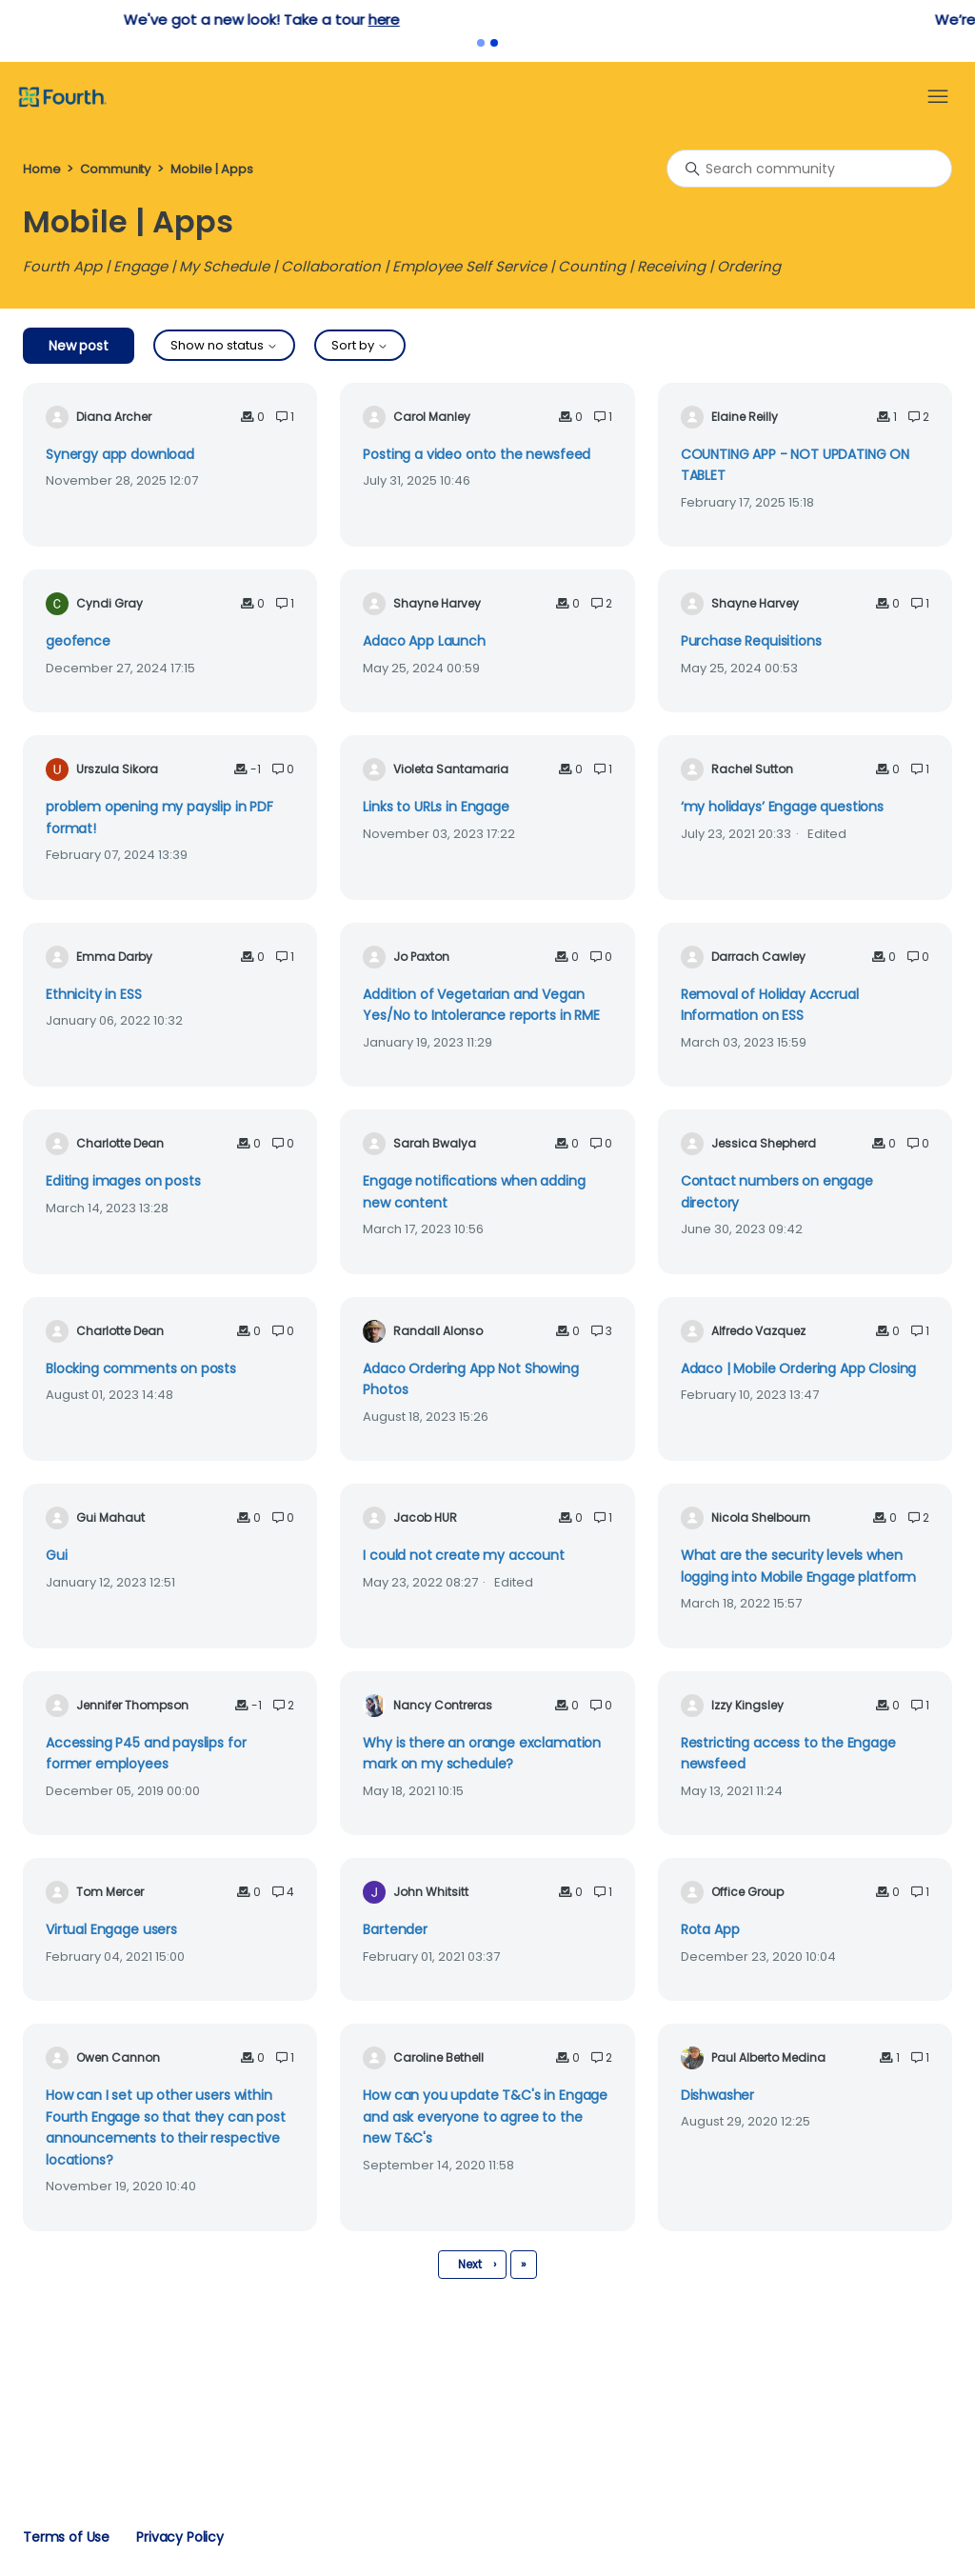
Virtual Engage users (111, 1929)
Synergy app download (120, 454)
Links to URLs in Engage (435, 806)
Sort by (359, 345)
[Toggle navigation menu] (937, 97)
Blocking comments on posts (141, 1368)
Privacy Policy (180, 2536)
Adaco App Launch (424, 640)
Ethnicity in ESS (94, 994)
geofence (78, 640)
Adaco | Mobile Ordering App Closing (799, 1368)
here (610, 20)
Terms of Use (66, 2536)
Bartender (395, 1929)
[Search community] (809, 169)
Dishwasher (717, 2095)
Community (115, 169)
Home (41, 169)
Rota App (710, 1929)
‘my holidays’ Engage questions (782, 806)
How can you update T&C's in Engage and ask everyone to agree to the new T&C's (485, 2116)
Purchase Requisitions (751, 640)
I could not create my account (464, 1555)
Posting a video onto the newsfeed (476, 454)
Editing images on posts (123, 1180)
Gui (57, 1555)
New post (79, 345)
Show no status (224, 345)
